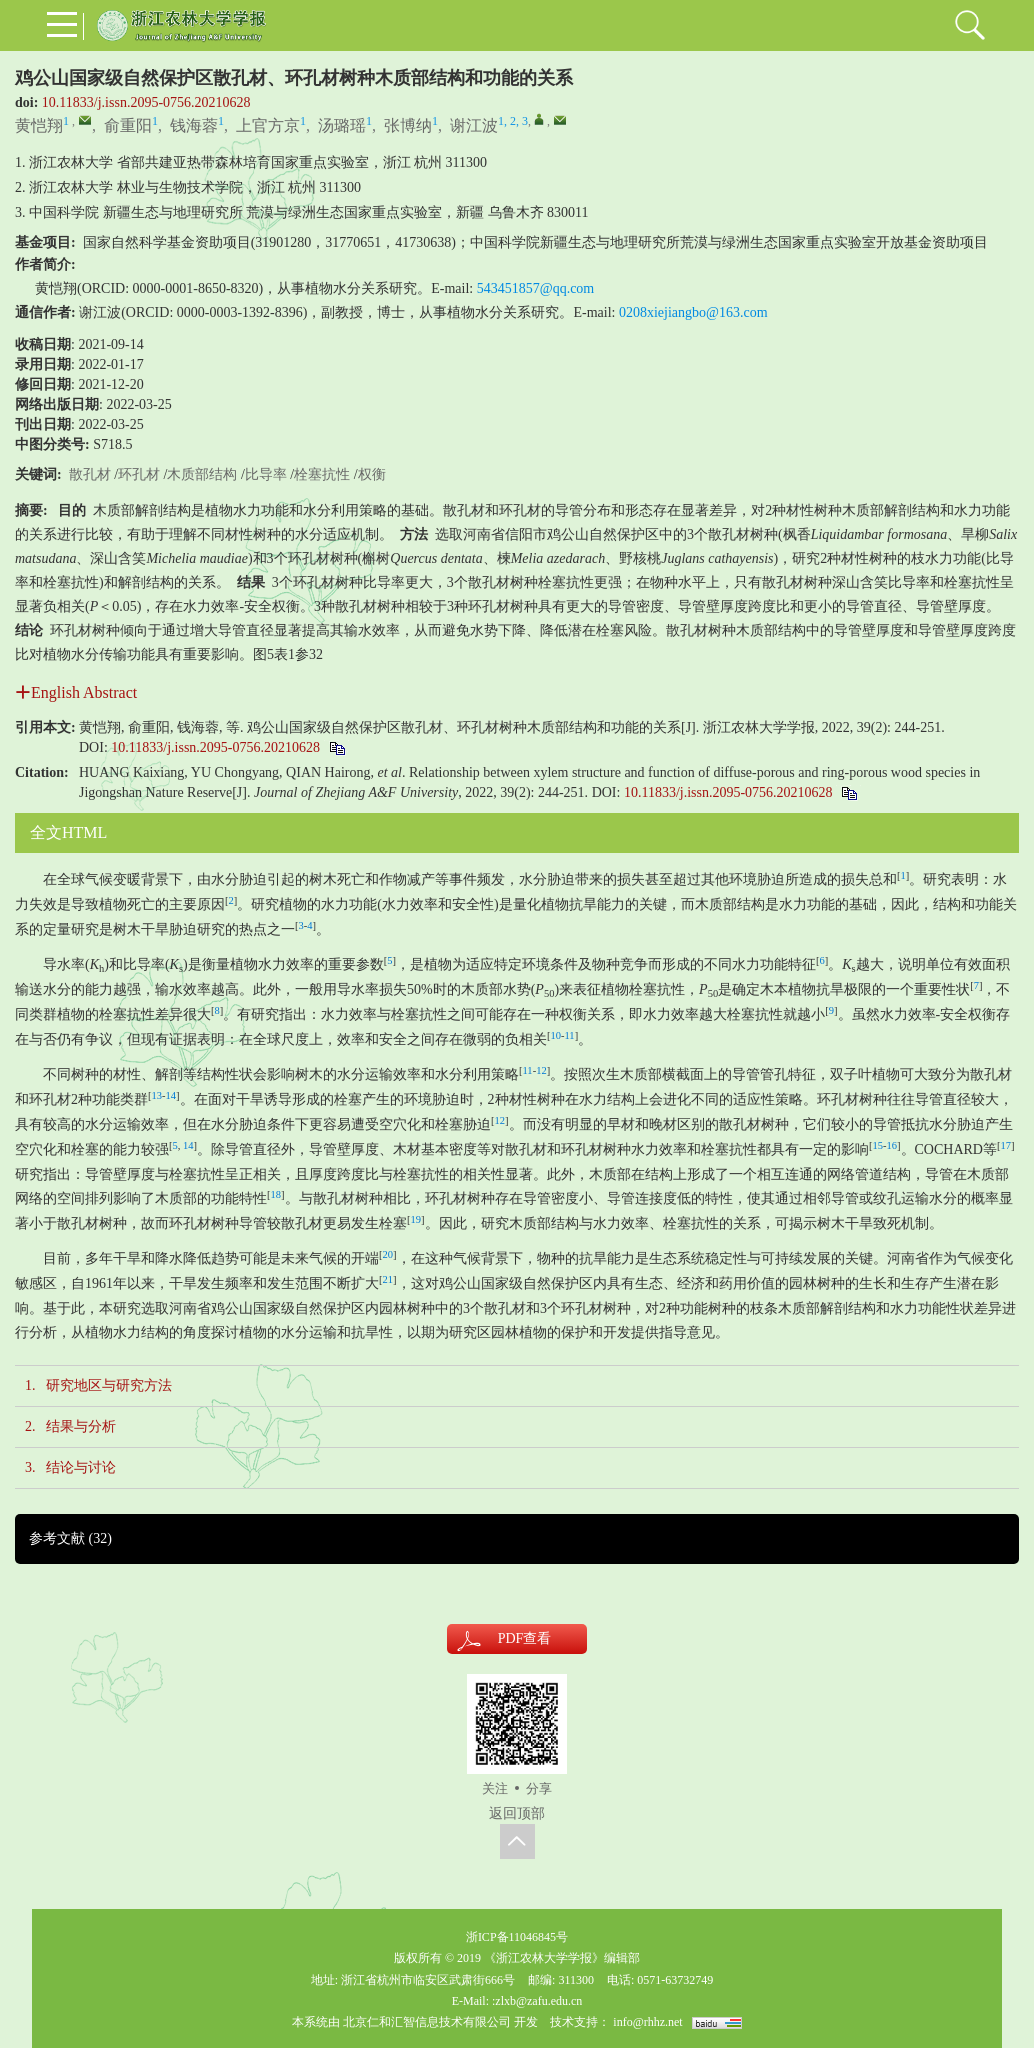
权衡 (372, 474)
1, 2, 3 (513, 121)
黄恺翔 (39, 125)
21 (388, 1279)
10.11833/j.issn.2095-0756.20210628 (146, 102)
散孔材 (90, 474)
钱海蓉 (194, 125)
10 (556, 1035)
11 (570, 1035)
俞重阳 (128, 125)
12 (541, 1070)
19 (416, 1219)
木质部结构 (202, 474)
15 (878, 1145)
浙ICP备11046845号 (517, 1937)
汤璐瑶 (342, 125)
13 (157, 1095)
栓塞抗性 (322, 474)
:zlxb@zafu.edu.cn (537, 2001)
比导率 (266, 474)
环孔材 (139, 474)
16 (892, 1145)
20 (388, 1254)
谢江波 (474, 125)
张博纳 (408, 125)
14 (171, 1095)
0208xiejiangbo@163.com (693, 312)
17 (1005, 1145)
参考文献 (70, 1538)
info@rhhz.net (647, 2022)
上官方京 (268, 125)
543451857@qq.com (536, 288)
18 (276, 1194)
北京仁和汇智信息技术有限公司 (427, 2022)
